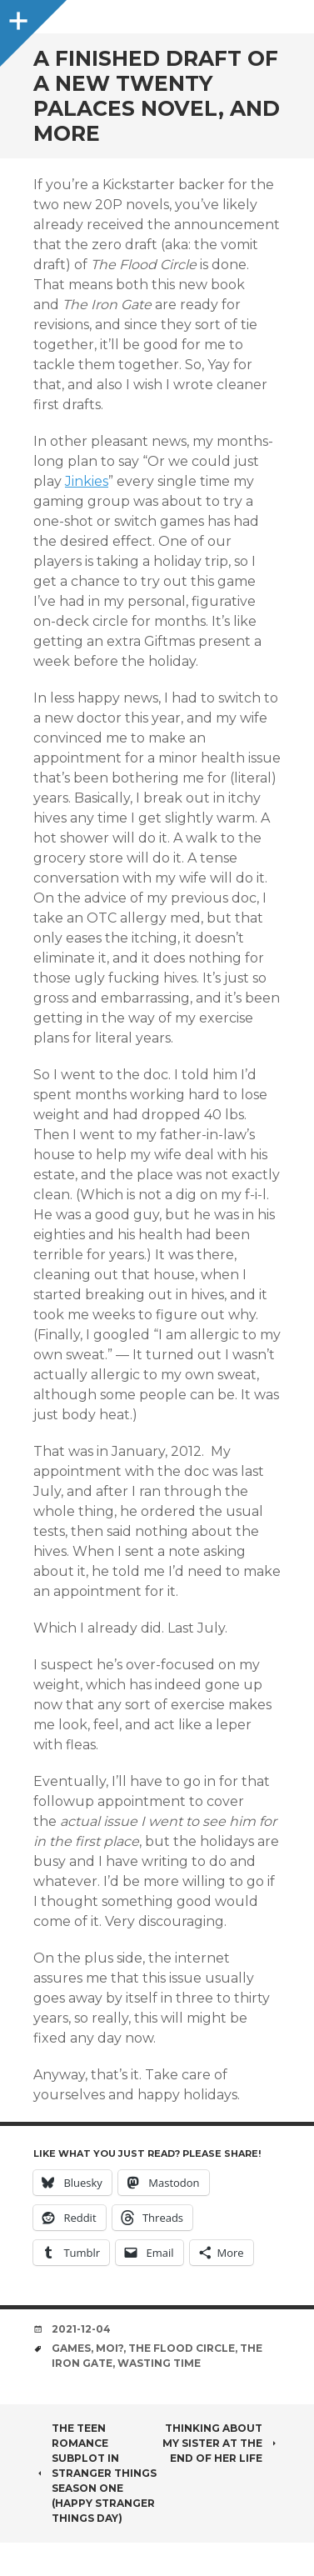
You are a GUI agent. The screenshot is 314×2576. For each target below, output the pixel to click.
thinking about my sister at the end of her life (221, 2443)
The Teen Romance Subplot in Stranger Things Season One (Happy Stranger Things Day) (95, 2473)
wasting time (159, 2363)
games (71, 2348)
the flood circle (181, 2348)
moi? (109, 2348)
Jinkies (86, 481)
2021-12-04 (81, 2329)
